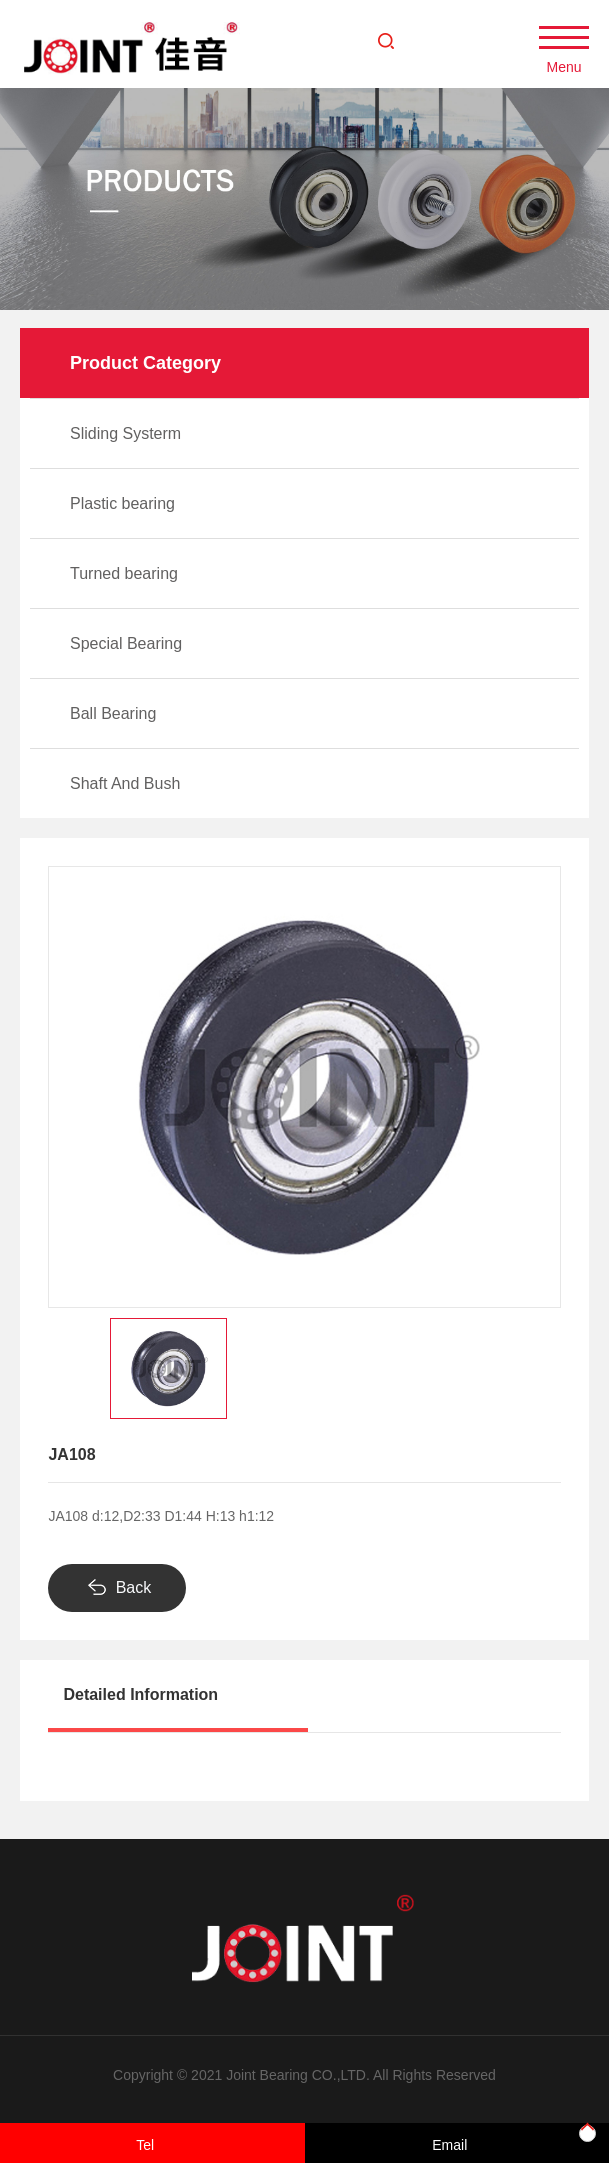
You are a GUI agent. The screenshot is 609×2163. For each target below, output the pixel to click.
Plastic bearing (122, 503)
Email (449, 2145)
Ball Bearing (113, 713)
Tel (145, 2145)
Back (134, 1587)
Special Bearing (126, 643)
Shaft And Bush (125, 783)
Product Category (145, 363)
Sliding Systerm (125, 433)
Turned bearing (124, 573)
